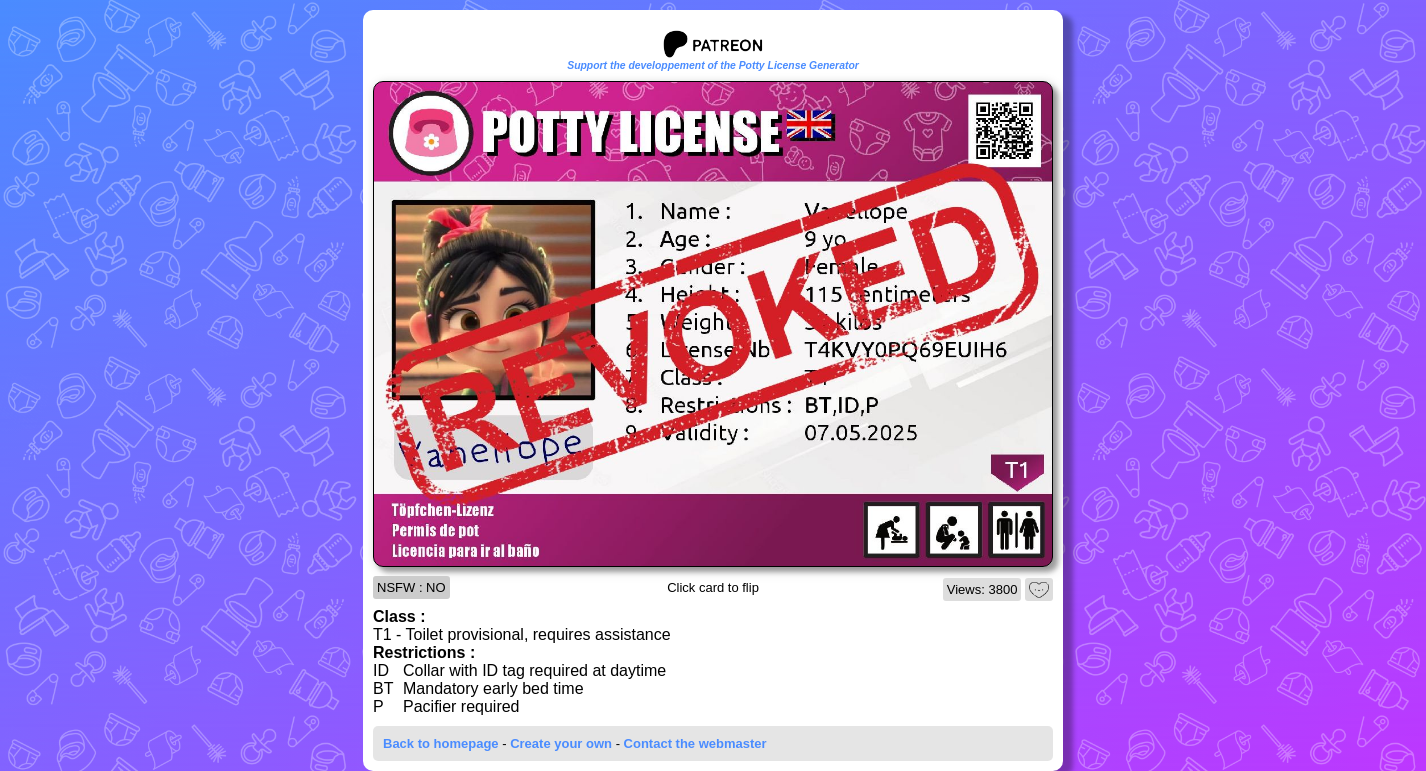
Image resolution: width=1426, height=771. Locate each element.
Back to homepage (441, 743)
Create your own (561, 743)
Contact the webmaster (695, 743)
